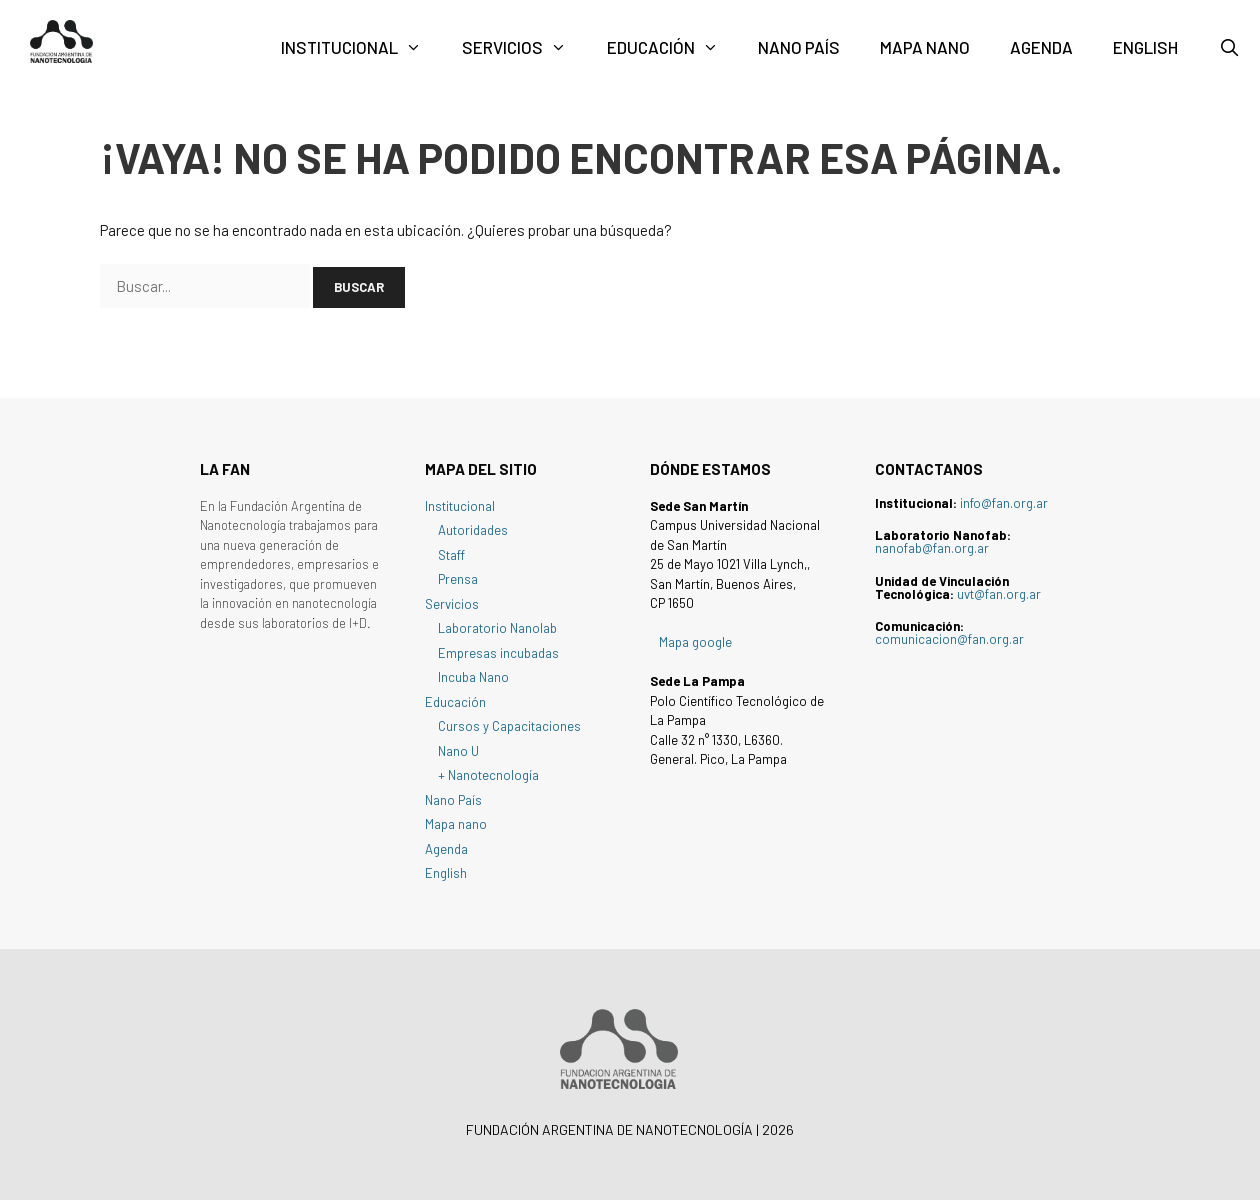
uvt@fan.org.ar (999, 594)
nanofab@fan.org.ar (932, 548)
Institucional (361, 47)
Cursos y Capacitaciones (509, 726)
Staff (451, 555)
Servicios (524, 47)
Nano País (799, 47)
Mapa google (695, 642)
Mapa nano (925, 47)
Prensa (458, 579)
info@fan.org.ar (1004, 503)
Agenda (1041, 47)
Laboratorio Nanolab (497, 628)
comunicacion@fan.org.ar (949, 639)
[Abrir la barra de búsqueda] (1229, 47)
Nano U (458, 751)
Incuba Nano (473, 677)
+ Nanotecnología (488, 775)
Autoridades (473, 530)
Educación (673, 47)
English (1145, 47)
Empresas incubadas (498, 653)
